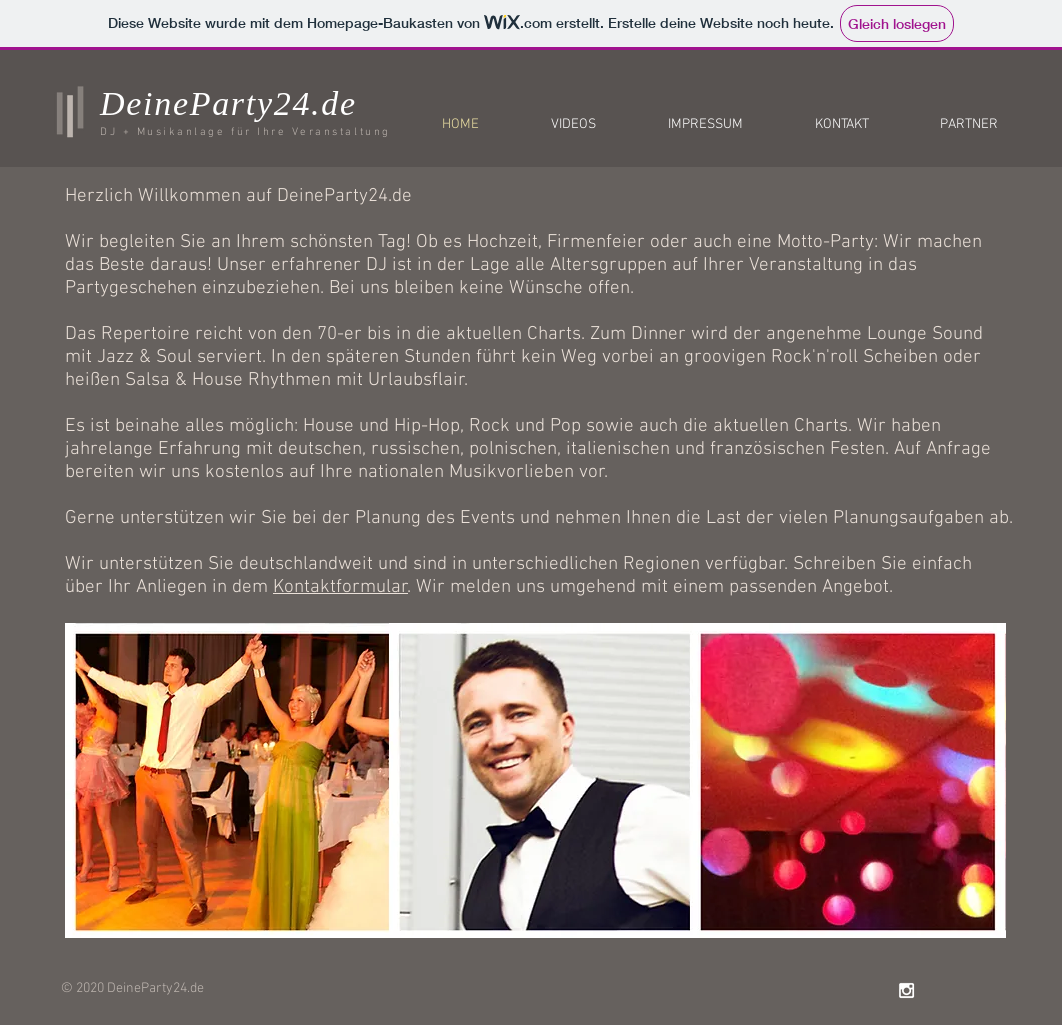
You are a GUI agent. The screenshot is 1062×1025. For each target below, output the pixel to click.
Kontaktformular (340, 587)
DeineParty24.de (228, 103)
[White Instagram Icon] (906, 990)
